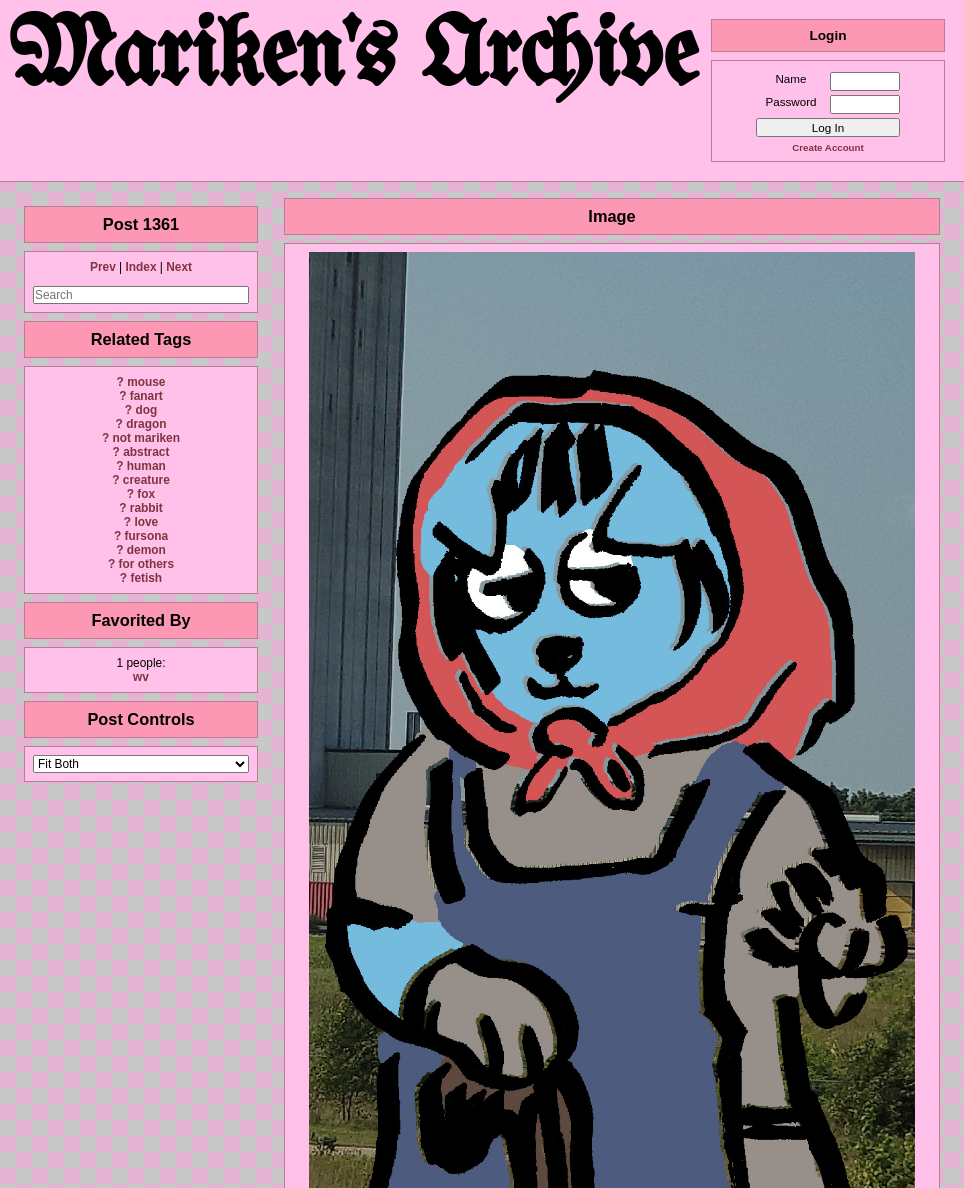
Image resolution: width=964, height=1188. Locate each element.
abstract (146, 452)
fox (146, 494)
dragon (146, 424)
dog (146, 410)
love (146, 522)
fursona (146, 536)
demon (146, 550)
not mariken (146, 438)
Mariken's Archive (355, 59)
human (146, 466)
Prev (103, 267)
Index (140, 267)
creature (146, 480)
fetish (146, 578)
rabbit (146, 508)
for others (147, 564)
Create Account (827, 147)
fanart (146, 396)
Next (179, 267)
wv (141, 677)
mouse (146, 382)
